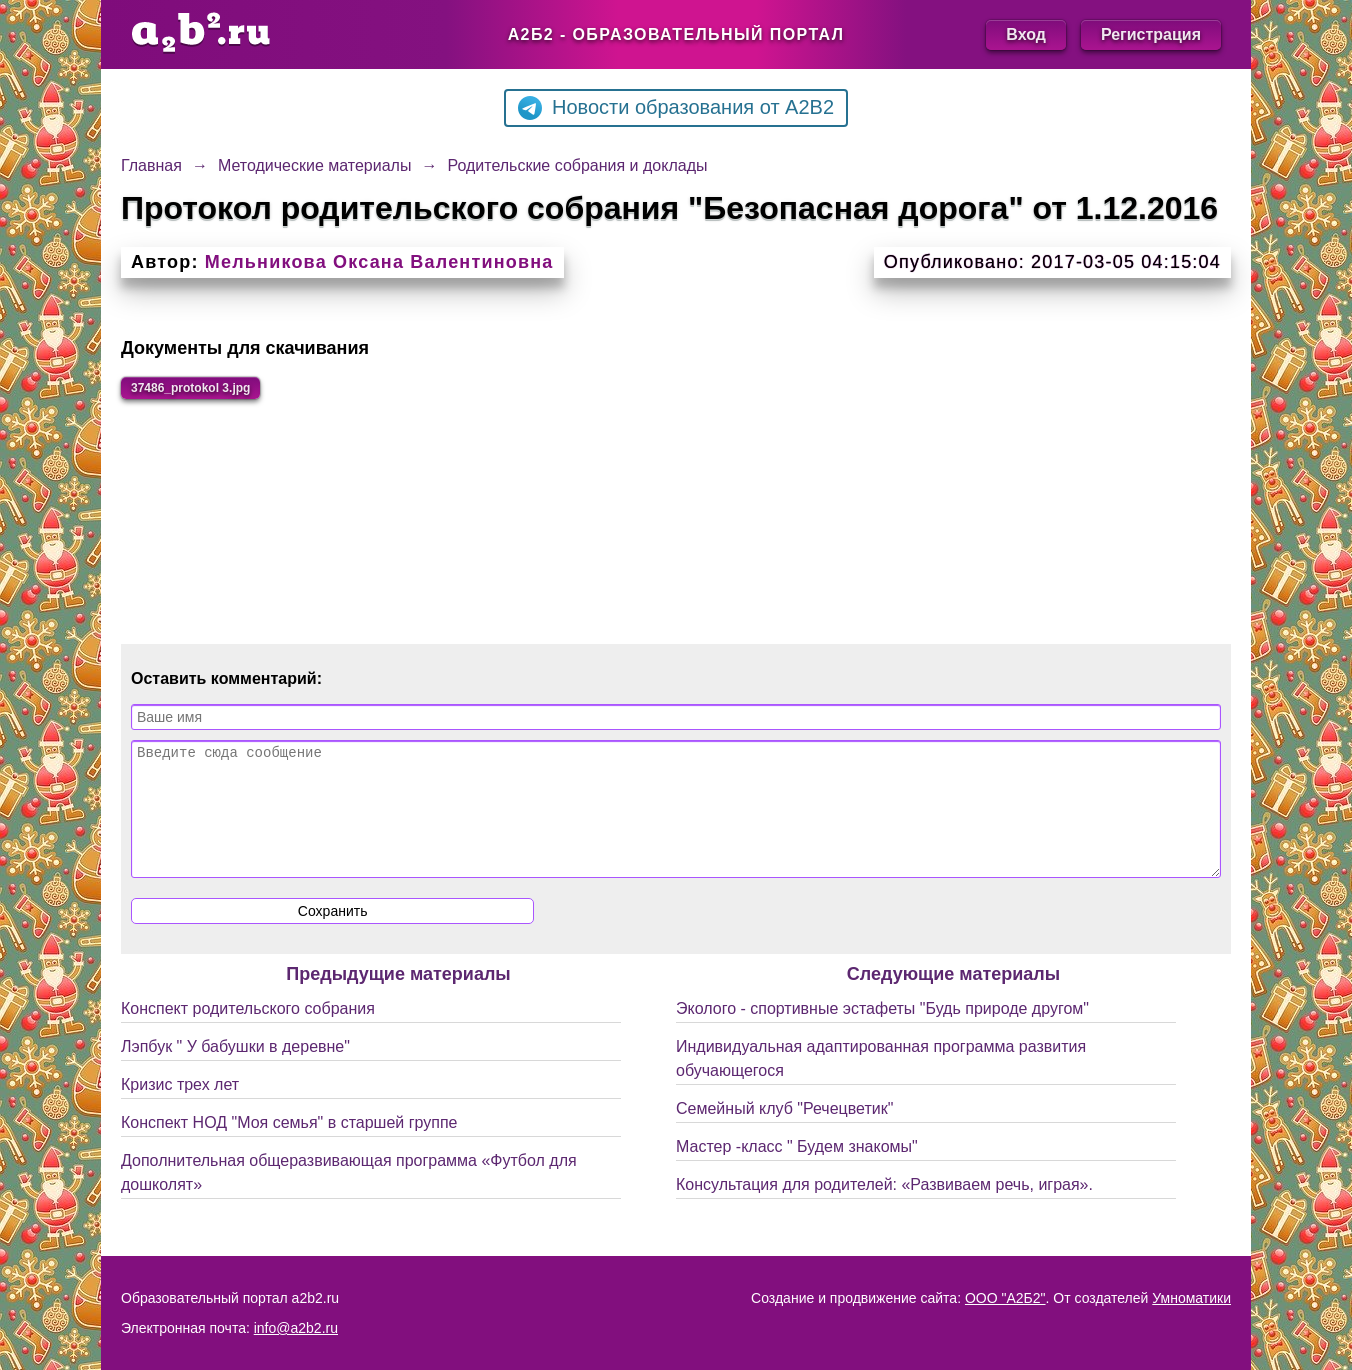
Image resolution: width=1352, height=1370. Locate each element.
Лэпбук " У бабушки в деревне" (235, 1078)
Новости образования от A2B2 (676, 108)
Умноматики (1191, 1298)
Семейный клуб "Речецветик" (784, 1140)
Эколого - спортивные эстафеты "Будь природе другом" (882, 1040)
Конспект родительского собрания (248, 1040)
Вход (1026, 34)
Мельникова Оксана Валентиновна (379, 262)
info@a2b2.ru (296, 1328)
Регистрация (1151, 34)
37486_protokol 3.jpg (220, 391)
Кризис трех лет (180, 1116)
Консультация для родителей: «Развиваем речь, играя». (884, 1216)
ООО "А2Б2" (1005, 1298)
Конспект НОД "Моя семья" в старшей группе (289, 1154)
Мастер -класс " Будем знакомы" (797, 1178)
